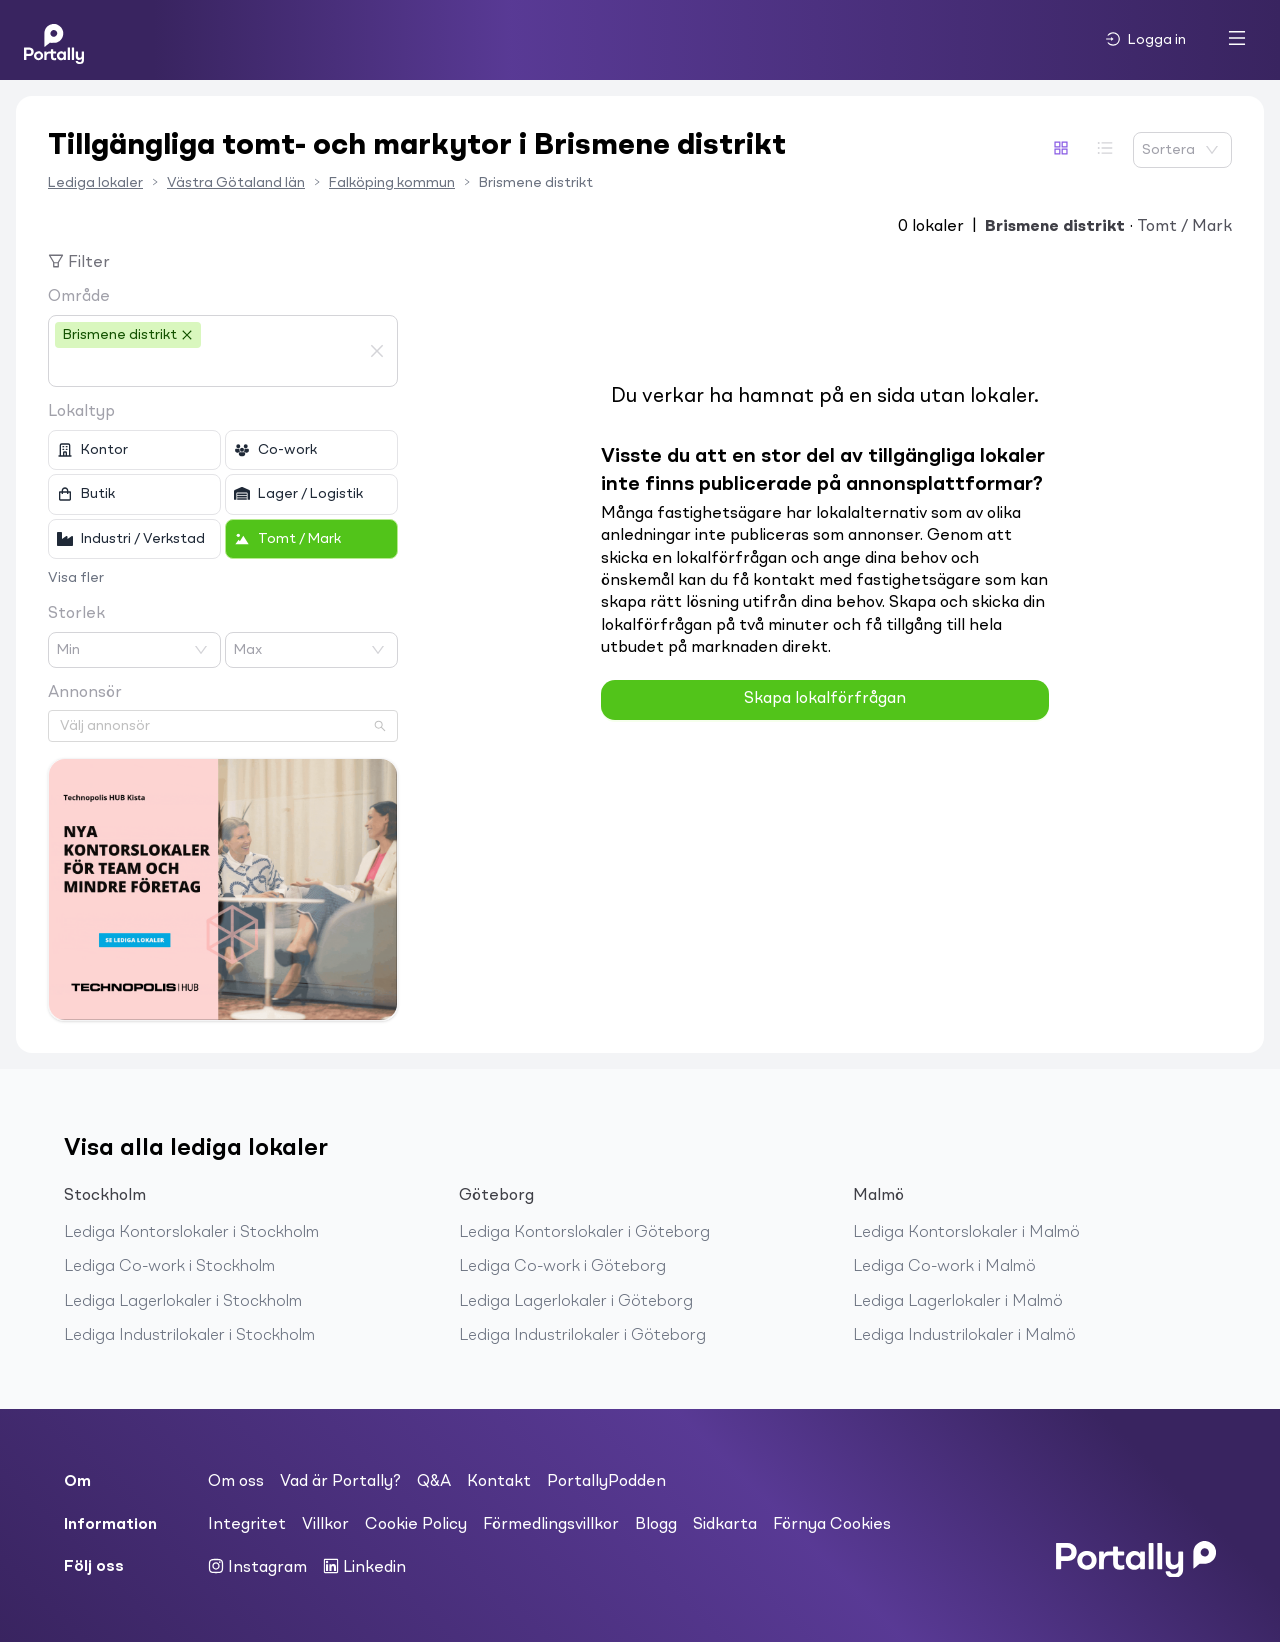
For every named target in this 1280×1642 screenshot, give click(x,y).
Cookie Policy (416, 1525)
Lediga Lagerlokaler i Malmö (958, 1302)
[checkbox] (134, 450)
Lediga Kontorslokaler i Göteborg (584, 1233)
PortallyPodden (606, 1482)
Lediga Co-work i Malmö (944, 1267)
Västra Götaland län (236, 183)
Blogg (656, 1525)
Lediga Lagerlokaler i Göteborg (576, 1302)
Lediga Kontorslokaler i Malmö (966, 1233)
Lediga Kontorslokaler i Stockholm (191, 1233)
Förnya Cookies (832, 1525)
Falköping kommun (392, 183)
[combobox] (208, 368)
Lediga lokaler (95, 183)
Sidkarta (725, 1525)
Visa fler (76, 578)
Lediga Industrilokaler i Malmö (964, 1336)
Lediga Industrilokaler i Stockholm (189, 1336)
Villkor (325, 1525)
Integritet (247, 1525)
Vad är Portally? (340, 1482)
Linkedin (364, 1567)
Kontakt (499, 1482)
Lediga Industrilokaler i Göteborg (582, 1336)
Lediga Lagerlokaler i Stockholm (183, 1302)
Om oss (236, 1482)
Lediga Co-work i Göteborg (562, 1267)
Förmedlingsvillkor (551, 1525)
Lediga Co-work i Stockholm (169, 1267)
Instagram (257, 1567)
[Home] (54, 40)
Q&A (434, 1482)
